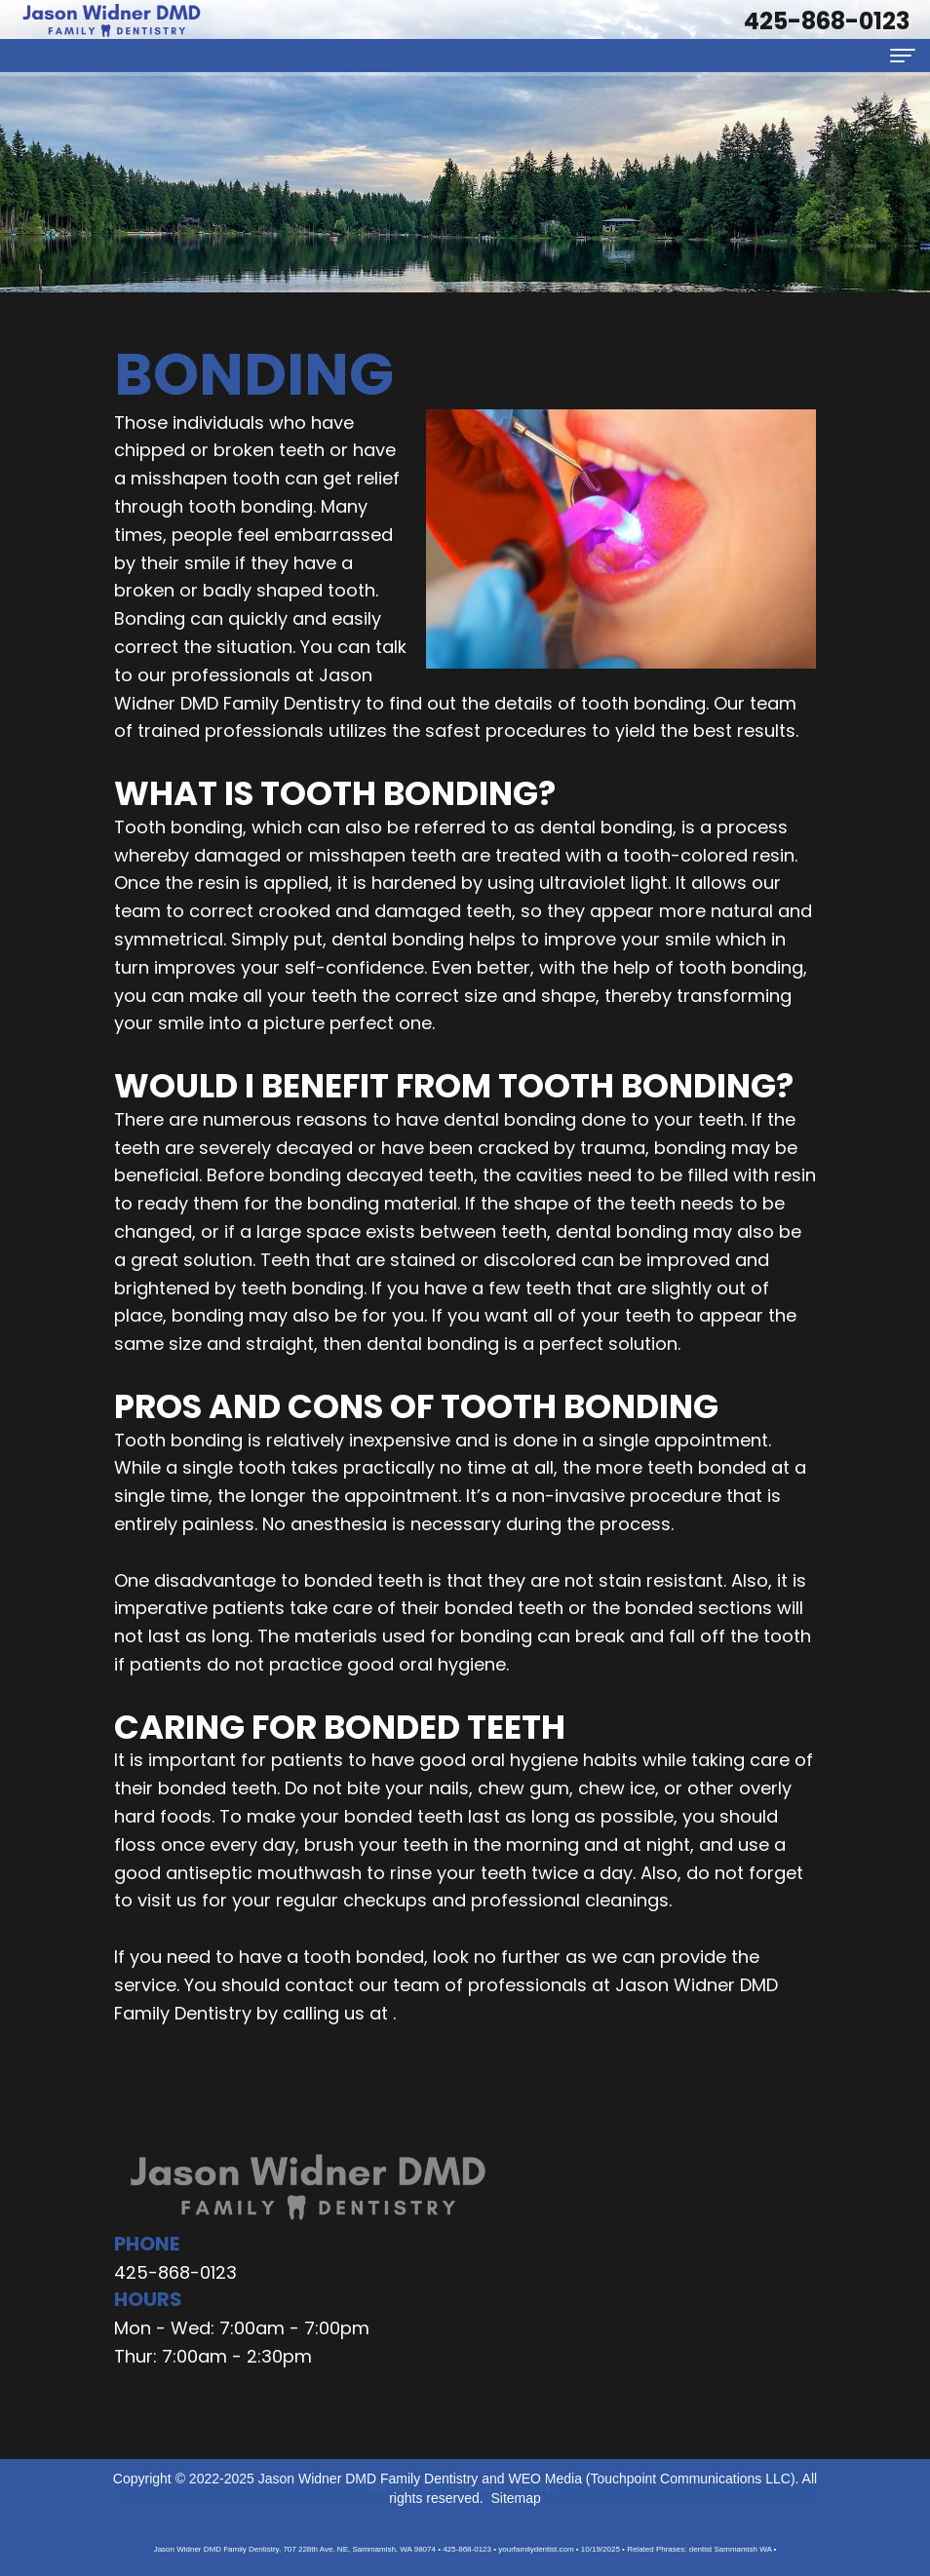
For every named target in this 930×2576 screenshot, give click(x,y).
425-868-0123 (175, 2272)
